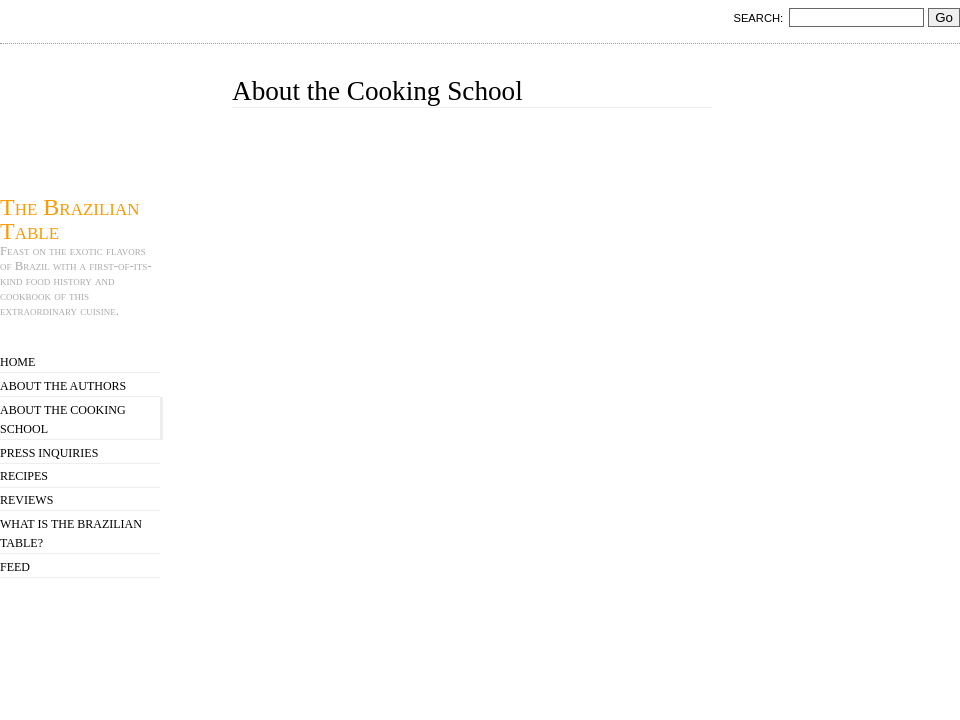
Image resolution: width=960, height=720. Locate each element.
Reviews (26, 500)
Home (17, 362)
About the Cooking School (63, 419)
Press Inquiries (49, 453)
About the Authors (63, 386)
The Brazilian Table (70, 218)
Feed (15, 567)
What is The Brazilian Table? (71, 533)
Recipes (24, 476)
